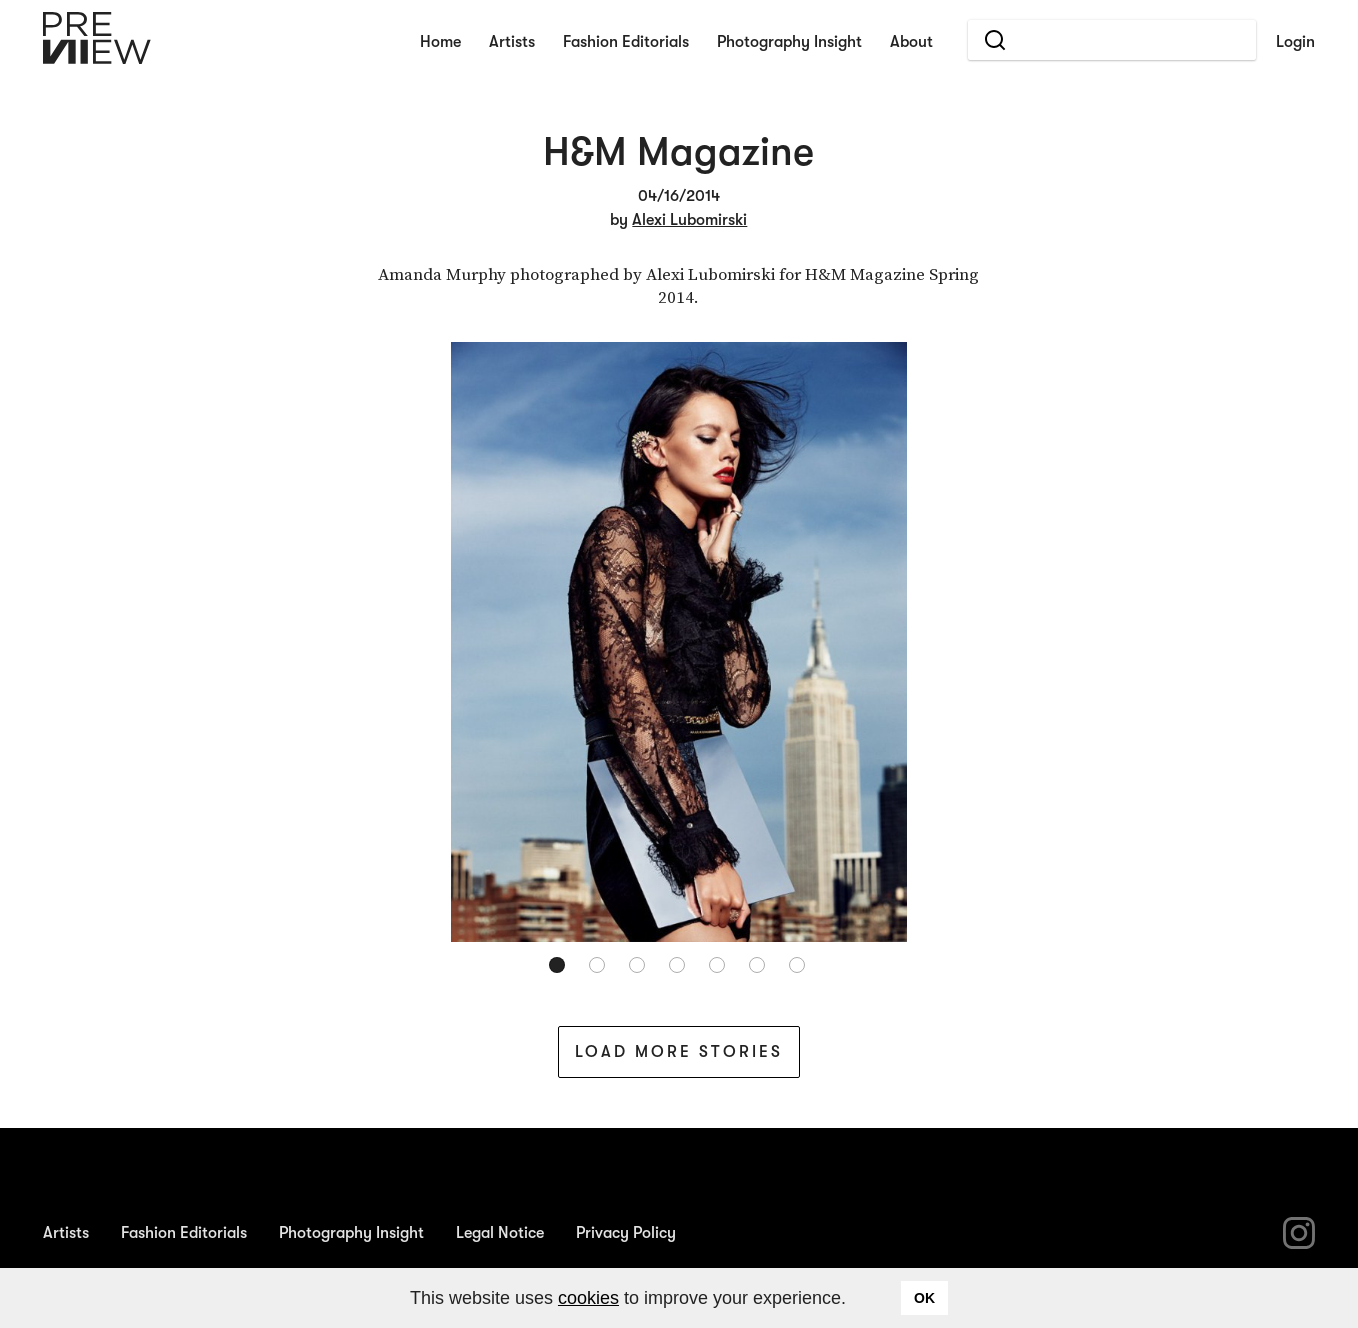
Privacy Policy (626, 1233)
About (911, 42)
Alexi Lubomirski (689, 220)
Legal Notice (500, 1233)
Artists (512, 42)
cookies (588, 1298)
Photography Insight (789, 42)
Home (440, 42)
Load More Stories (679, 1052)
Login (1295, 42)
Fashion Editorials (626, 42)
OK (924, 1298)
